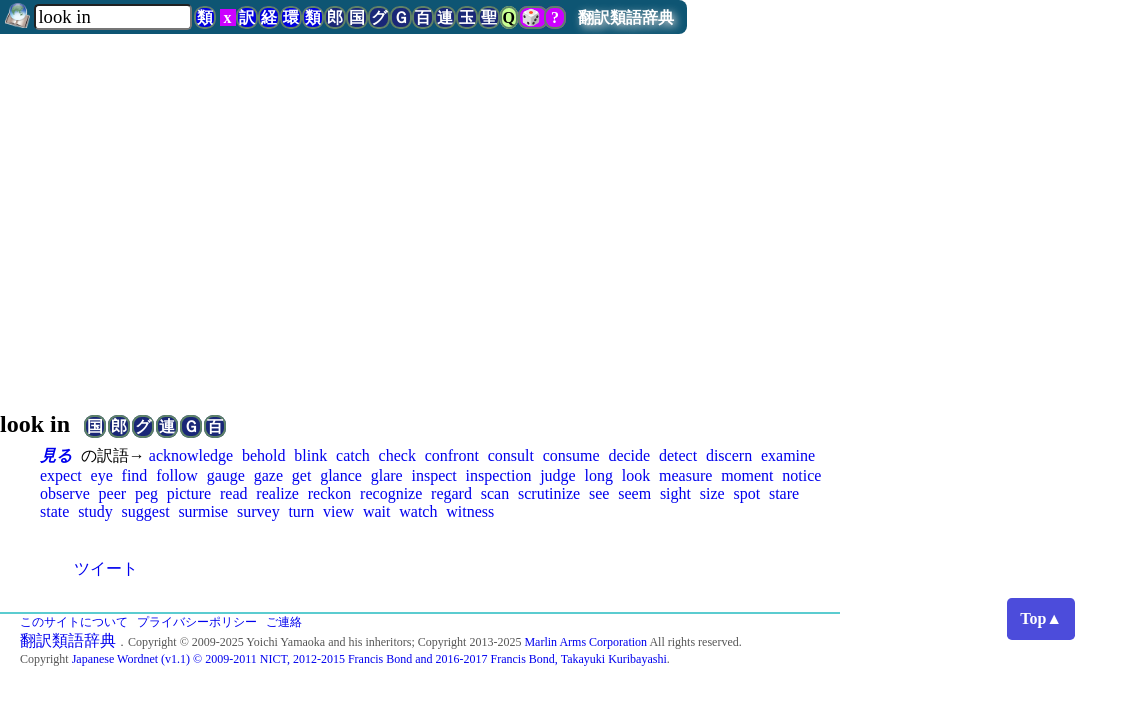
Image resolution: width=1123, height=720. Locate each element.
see (599, 493)
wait (377, 511)
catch (353, 455)
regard (451, 493)
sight (675, 493)
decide (629, 455)
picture (189, 493)
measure (685, 475)
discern (729, 455)
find (135, 475)
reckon (330, 493)
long (599, 475)
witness (470, 511)
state (54, 511)
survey (258, 511)
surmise (203, 511)
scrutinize (549, 493)
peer (113, 493)
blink (310, 455)
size (712, 493)
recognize (391, 493)
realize (277, 493)
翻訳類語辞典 (626, 17)
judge (558, 475)
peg (146, 493)
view (338, 511)
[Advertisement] (561, 214)
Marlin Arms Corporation (585, 642)
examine (788, 455)
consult (511, 455)
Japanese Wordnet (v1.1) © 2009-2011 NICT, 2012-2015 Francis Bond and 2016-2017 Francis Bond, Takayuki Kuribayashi (369, 659)
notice (801, 475)
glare (387, 475)
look (636, 475)
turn (301, 511)
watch (418, 511)
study (95, 511)
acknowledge (191, 455)
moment (747, 475)
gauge (226, 475)
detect (678, 455)
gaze (268, 475)
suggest (146, 511)
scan (495, 493)
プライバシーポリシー (197, 622)
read (234, 493)
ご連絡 (284, 622)
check (397, 455)
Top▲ (1041, 618)
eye (102, 475)
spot (746, 493)
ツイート (106, 568)
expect (61, 475)
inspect (433, 475)
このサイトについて (74, 622)
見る (56, 455)
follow (177, 475)
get (302, 475)
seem (634, 493)
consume (571, 455)
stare (784, 493)
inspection (499, 475)
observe (65, 493)
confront (452, 455)
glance (341, 475)
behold (264, 455)
